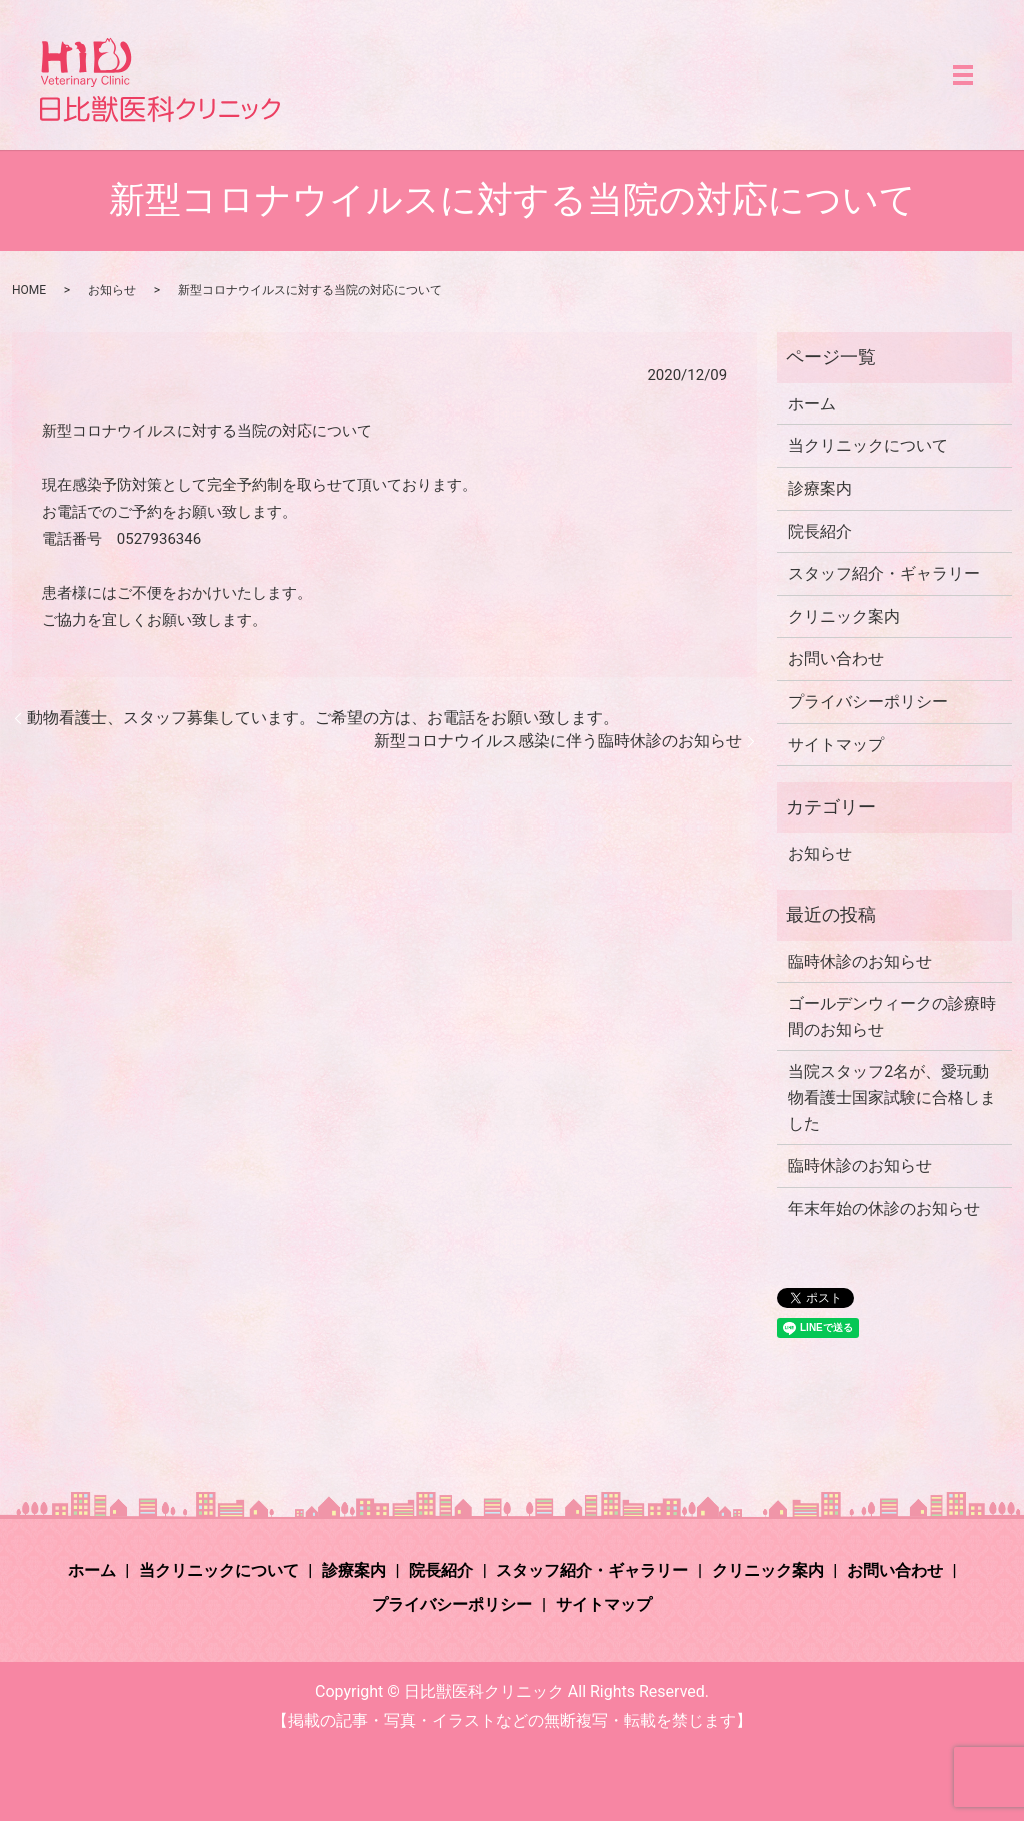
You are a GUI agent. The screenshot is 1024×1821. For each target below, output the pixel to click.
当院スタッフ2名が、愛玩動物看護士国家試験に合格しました (892, 1097)
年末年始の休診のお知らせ (884, 1208)
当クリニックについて (868, 445)
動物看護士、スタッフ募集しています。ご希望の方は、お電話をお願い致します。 (323, 717)
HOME (29, 290)
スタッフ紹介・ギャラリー (884, 573)
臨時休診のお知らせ (860, 961)
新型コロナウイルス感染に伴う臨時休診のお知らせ (558, 740)
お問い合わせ (836, 658)
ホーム (812, 403)
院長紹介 (820, 531)
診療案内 (820, 488)
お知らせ (112, 290)
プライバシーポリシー (868, 701)
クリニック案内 (844, 616)
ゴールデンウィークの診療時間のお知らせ (892, 1016)
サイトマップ (836, 744)
